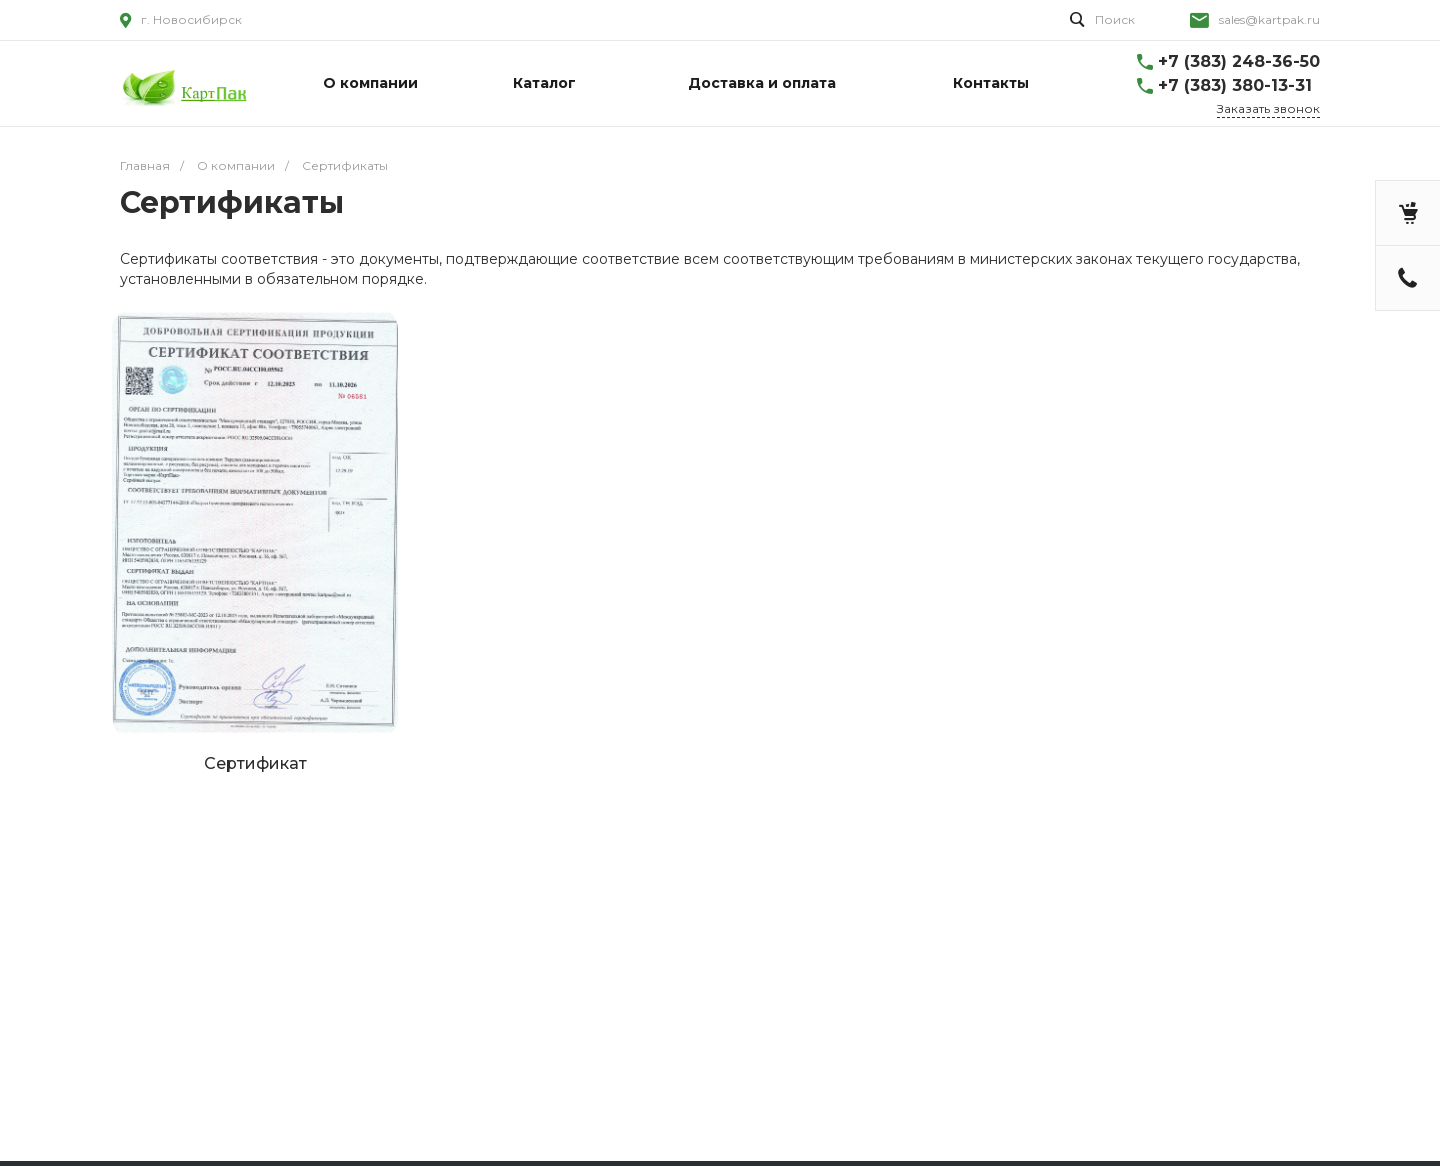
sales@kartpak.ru (1269, 19)
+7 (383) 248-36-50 (1239, 61)
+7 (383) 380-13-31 (1235, 85)
